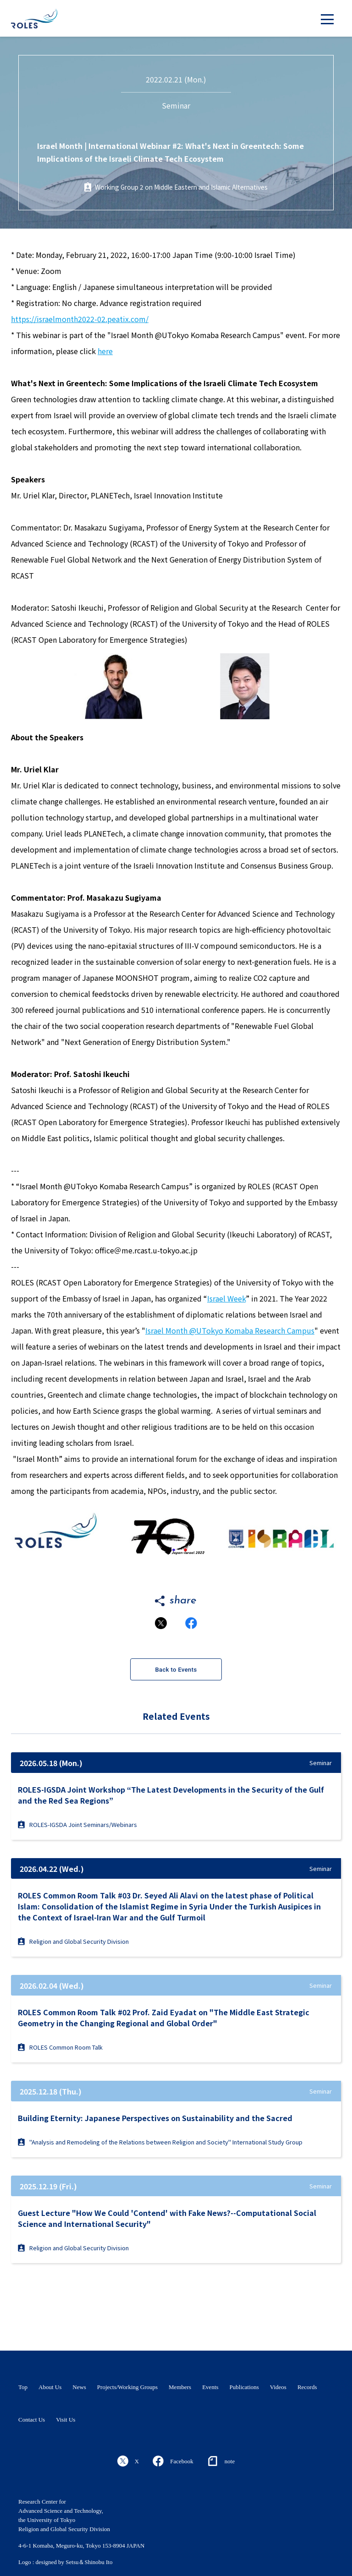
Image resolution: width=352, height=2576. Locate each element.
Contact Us (31, 2419)
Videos (278, 2387)
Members (180, 2387)
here (105, 350)
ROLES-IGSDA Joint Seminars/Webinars (77, 1824)
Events (210, 2387)
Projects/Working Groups (127, 2387)
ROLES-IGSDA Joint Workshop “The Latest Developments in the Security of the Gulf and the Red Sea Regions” (171, 1795)
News (79, 2387)
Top (23, 2387)
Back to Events (176, 1669)
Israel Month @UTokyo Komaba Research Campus (229, 1330)
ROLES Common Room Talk (60, 2047)
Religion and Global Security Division (73, 1941)
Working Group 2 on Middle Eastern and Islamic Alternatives (181, 186)
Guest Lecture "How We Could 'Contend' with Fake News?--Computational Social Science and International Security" (167, 2218)
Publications (244, 2387)
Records (307, 2387)
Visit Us (65, 2419)
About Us (49, 2387)
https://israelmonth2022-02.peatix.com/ (79, 318)
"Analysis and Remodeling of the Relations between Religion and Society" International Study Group (160, 2142)
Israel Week (226, 1298)
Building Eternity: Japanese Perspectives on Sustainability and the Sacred (155, 2117)
